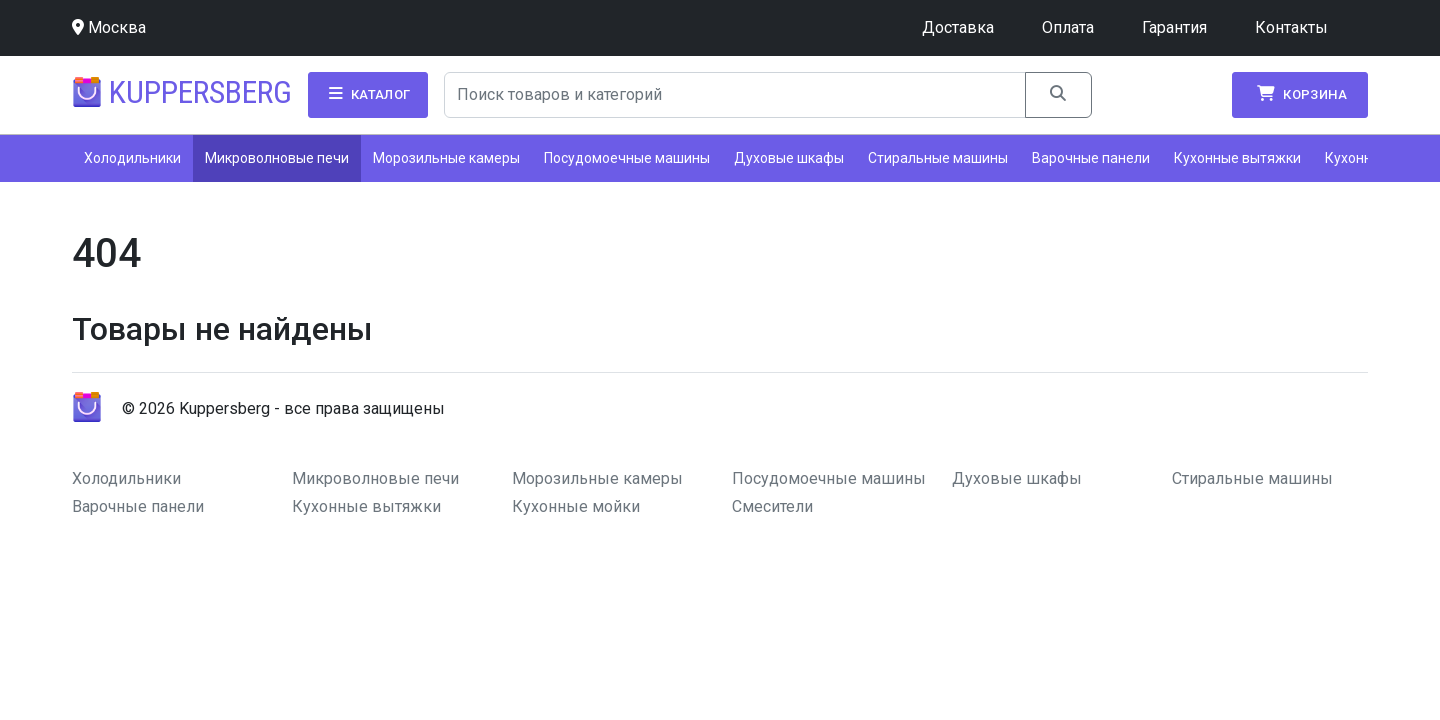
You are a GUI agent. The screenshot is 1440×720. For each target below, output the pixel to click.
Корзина (1300, 94)
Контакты (1291, 27)
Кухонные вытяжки (1237, 158)
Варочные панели (1091, 158)
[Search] (735, 95)
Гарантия (1174, 27)
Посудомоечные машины (627, 158)
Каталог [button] (368, 94)
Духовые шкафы (789, 158)
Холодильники (132, 158)
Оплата (1068, 27)
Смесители (772, 506)
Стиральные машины (938, 158)
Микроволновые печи (277, 158)
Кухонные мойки (576, 506)
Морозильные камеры (446, 158)
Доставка (958, 27)
